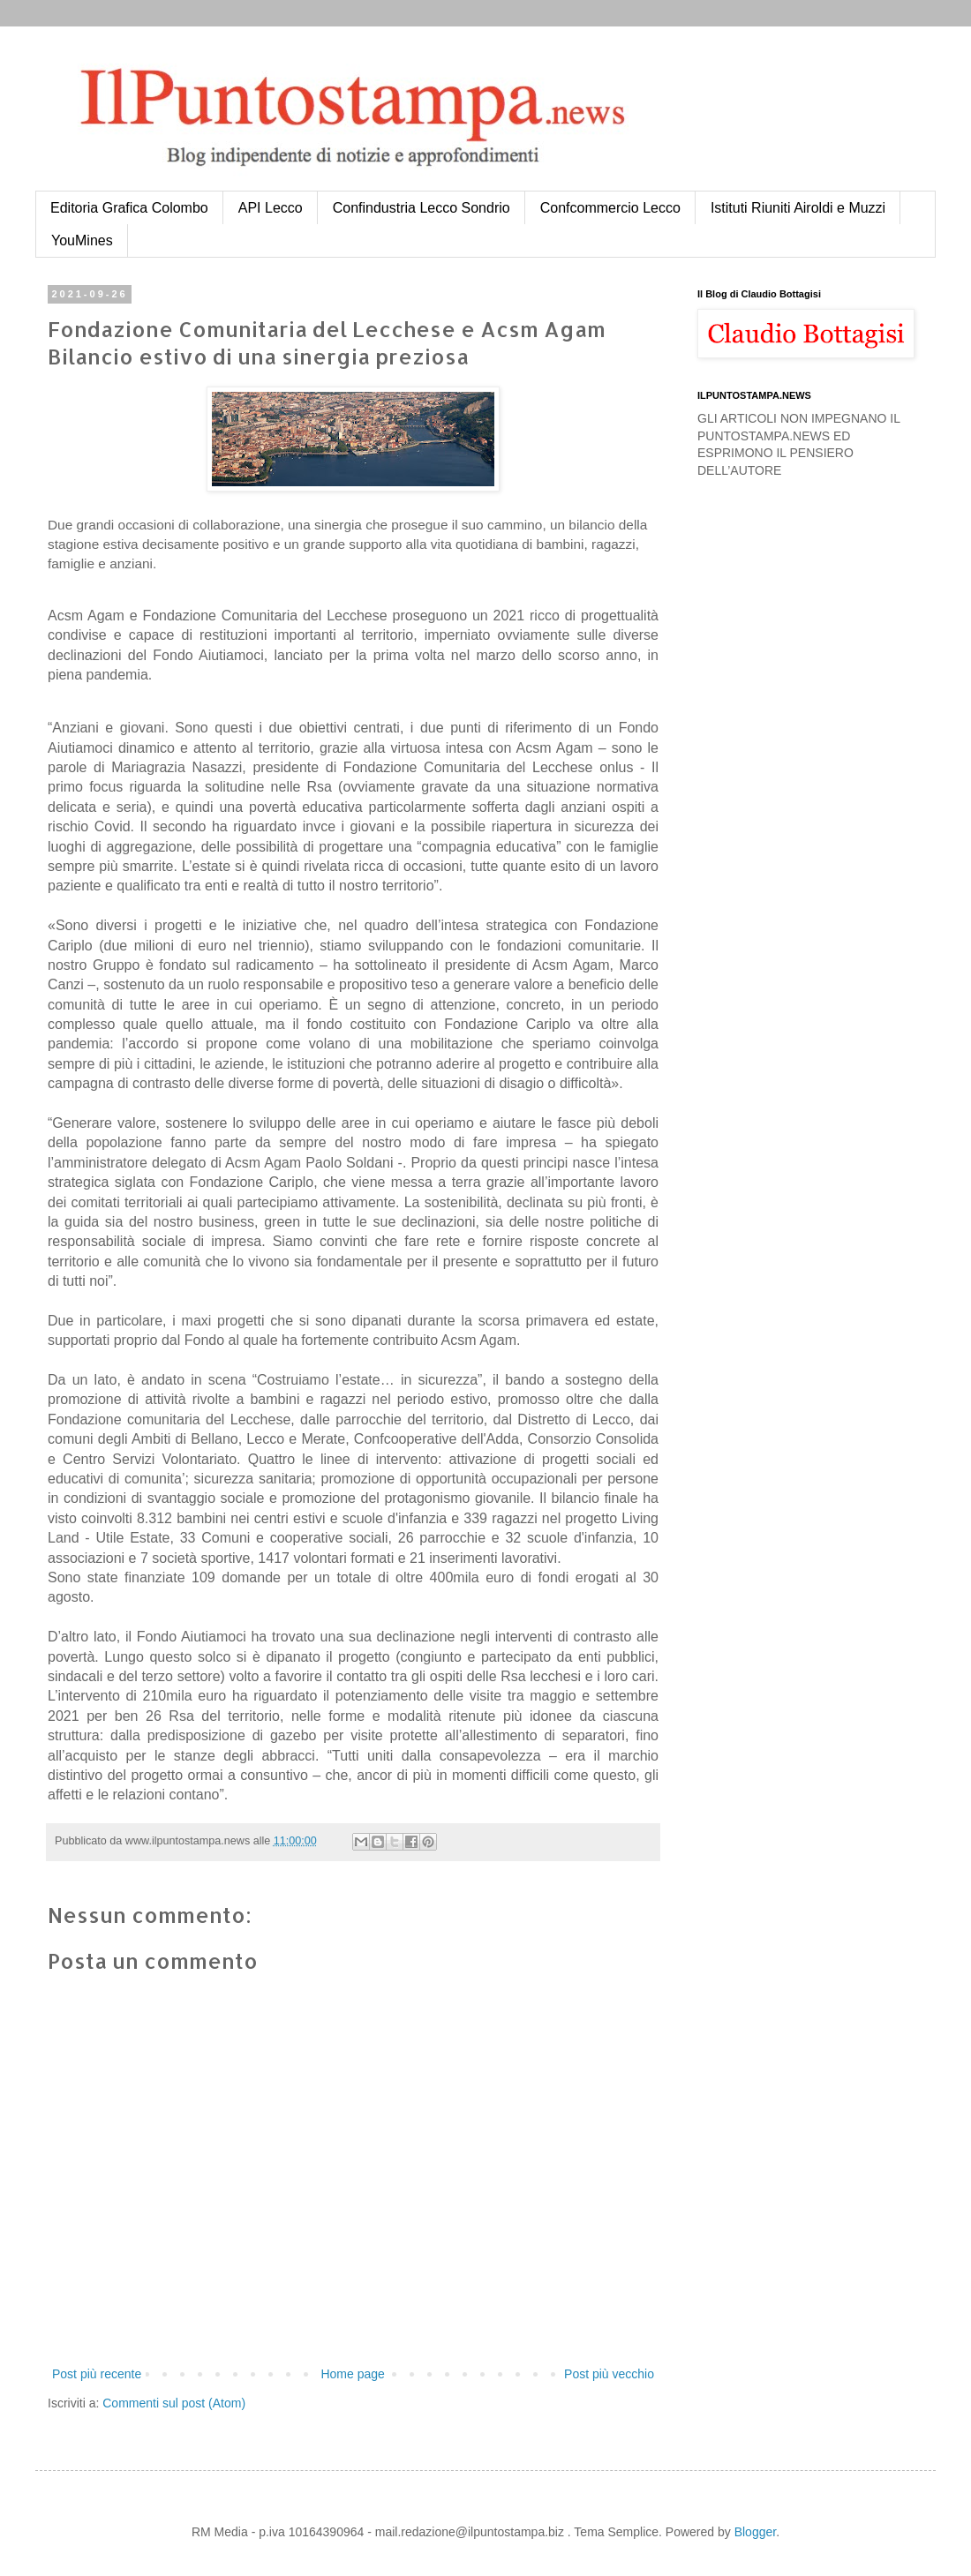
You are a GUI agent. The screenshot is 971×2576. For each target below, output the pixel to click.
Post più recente (96, 2374)
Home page (352, 2374)
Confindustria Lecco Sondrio (421, 207)
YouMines (82, 240)
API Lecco (270, 207)
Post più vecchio (609, 2374)
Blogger (755, 2532)
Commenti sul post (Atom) (173, 2403)
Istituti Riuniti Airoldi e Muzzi (798, 207)
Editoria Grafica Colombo (129, 207)
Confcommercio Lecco (610, 207)
